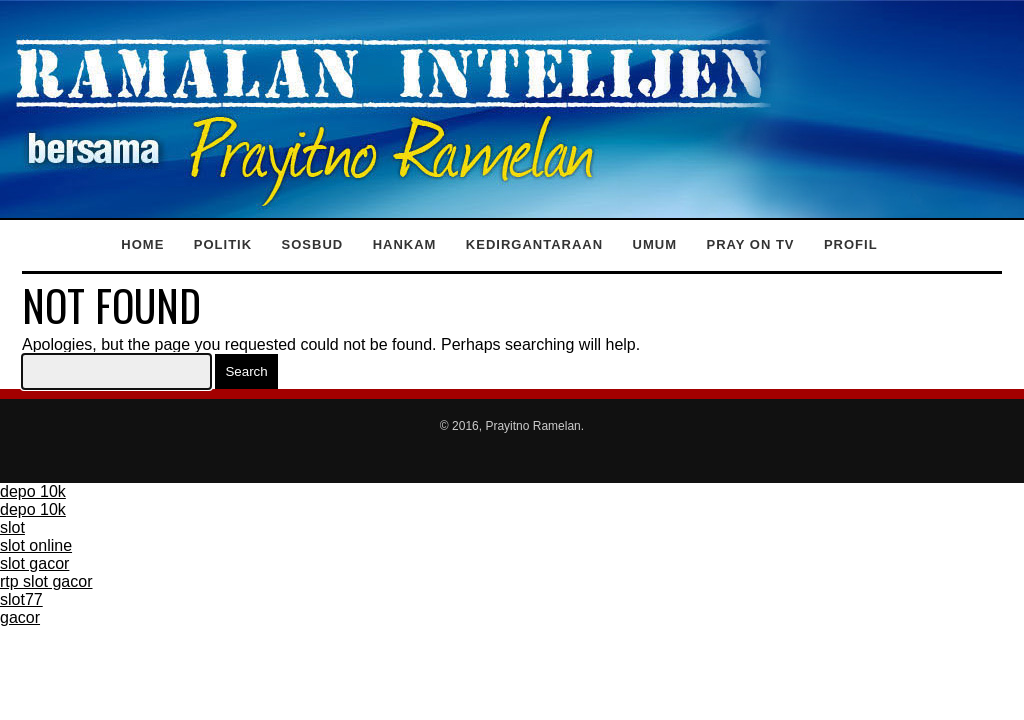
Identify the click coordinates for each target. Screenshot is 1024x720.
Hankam (405, 244)
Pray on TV (750, 244)
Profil (851, 244)
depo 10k (33, 491)
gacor (20, 617)
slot (12, 527)
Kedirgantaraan (534, 244)
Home (142, 244)
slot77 (21, 599)
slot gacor (34, 563)
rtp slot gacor (46, 581)
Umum (655, 244)
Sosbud (313, 244)
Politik (223, 244)
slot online (36, 545)
